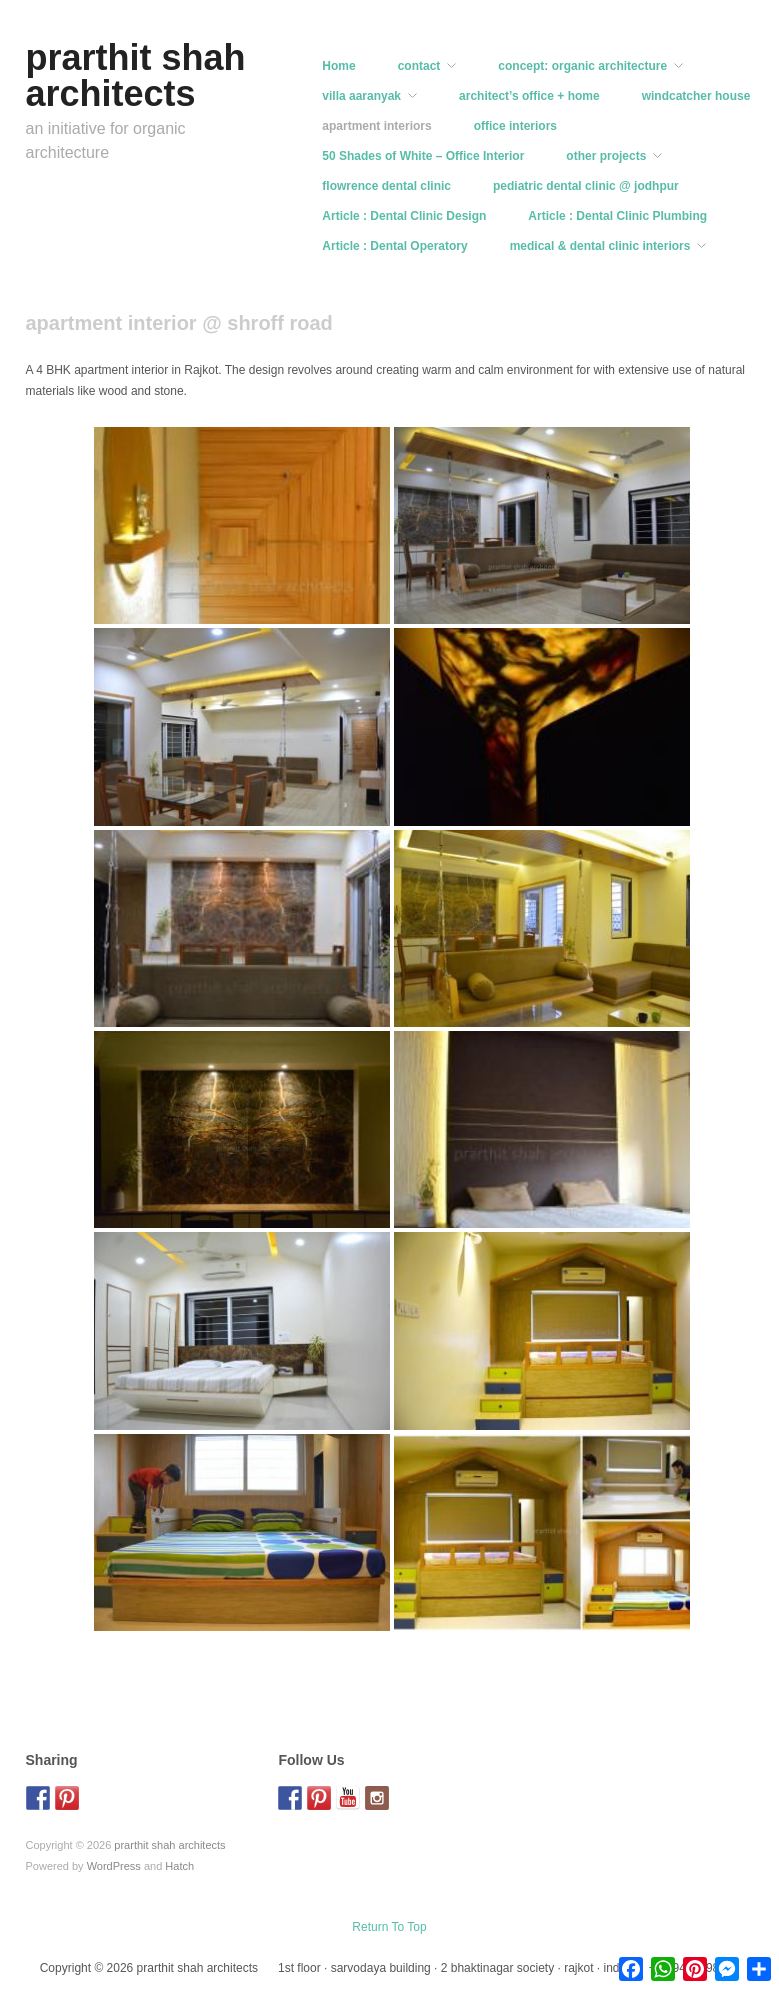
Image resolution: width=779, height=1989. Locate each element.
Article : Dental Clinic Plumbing (617, 216)
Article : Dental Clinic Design (404, 216)
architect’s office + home (529, 96)
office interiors (515, 126)
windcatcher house (696, 96)
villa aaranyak (361, 96)
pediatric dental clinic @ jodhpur (586, 186)
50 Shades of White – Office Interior (423, 156)
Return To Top (389, 1927)
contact (419, 66)
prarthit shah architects (136, 75)
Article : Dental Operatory (394, 246)
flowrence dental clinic (386, 186)
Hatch (179, 1866)
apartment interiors (376, 126)
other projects (606, 156)
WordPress (114, 1866)
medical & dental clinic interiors (600, 246)
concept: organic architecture (582, 66)
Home (338, 66)
